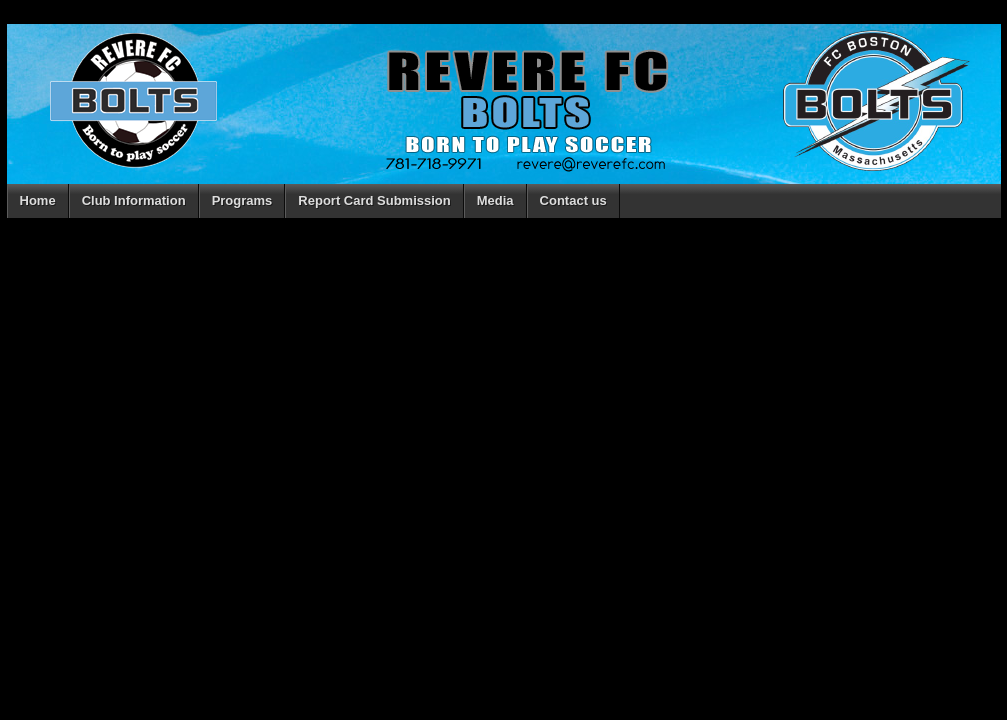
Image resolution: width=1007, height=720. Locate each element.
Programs (242, 200)
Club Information (134, 200)
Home (38, 200)
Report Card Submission (374, 200)
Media (495, 200)
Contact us (573, 200)
